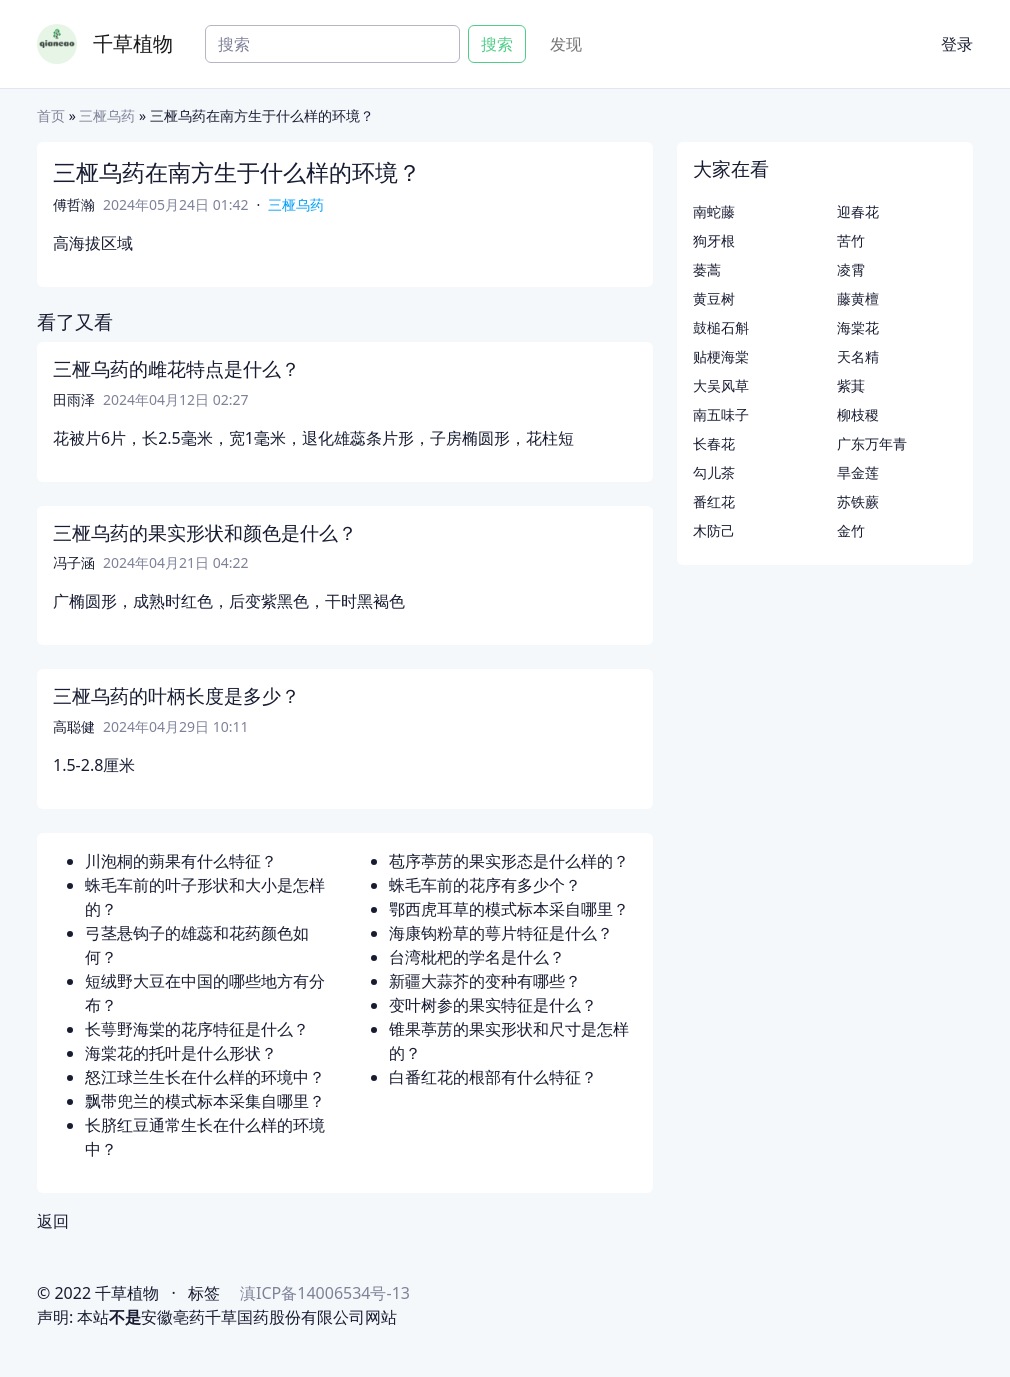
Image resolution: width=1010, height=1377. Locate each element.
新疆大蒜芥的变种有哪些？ (485, 981)
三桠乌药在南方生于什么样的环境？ (237, 172)
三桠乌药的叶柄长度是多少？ (176, 696)
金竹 (851, 530)
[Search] (332, 44)
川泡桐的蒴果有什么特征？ (181, 861)
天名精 (858, 356)
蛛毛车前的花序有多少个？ (485, 885)
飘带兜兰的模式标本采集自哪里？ (205, 1101)
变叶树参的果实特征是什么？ (493, 1005)
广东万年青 (872, 443)
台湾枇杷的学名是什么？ (477, 957)
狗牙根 (714, 240)
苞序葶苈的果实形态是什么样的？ (509, 861)
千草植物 (133, 43)
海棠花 (858, 327)
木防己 (714, 530)
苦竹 (851, 240)
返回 (53, 1221)
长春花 (714, 443)
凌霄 (851, 269)
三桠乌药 (107, 115)
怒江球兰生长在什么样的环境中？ (205, 1077)
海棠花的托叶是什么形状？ (181, 1053)
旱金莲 (858, 472)
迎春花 (858, 211)
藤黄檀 (858, 298)
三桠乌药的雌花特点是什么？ (176, 369)
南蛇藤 (714, 211)
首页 (51, 115)
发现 (566, 44)
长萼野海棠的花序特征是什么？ (197, 1029)
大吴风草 (721, 385)
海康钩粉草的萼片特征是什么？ (501, 933)
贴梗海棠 (721, 356)
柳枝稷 (858, 414)
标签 (204, 1293)
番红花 (714, 501)
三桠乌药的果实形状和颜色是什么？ (205, 533)
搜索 (497, 44)
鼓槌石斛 (721, 327)
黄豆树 (714, 298)
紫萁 (851, 385)
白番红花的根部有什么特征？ (493, 1077)
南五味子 (721, 414)
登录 (957, 44)
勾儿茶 (714, 472)
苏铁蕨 (858, 501)
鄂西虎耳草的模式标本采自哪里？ (509, 909)
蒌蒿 (707, 269)
